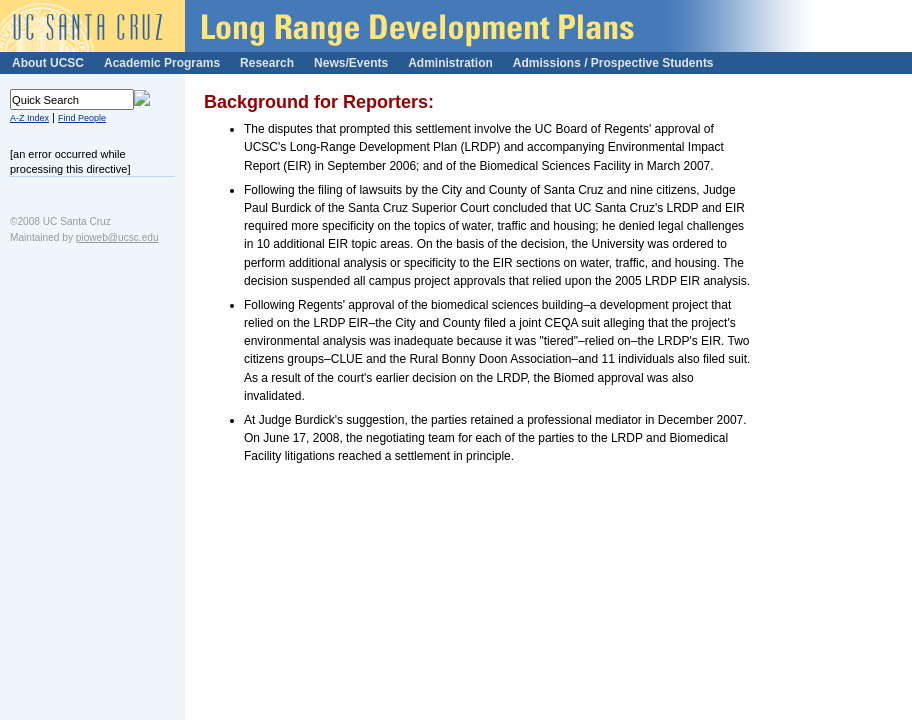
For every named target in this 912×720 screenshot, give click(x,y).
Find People (82, 118)
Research (267, 63)
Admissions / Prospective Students (613, 63)
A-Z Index (29, 118)
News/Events (351, 63)
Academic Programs (162, 63)
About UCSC (48, 63)
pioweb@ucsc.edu (117, 237)
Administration (450, 63)
